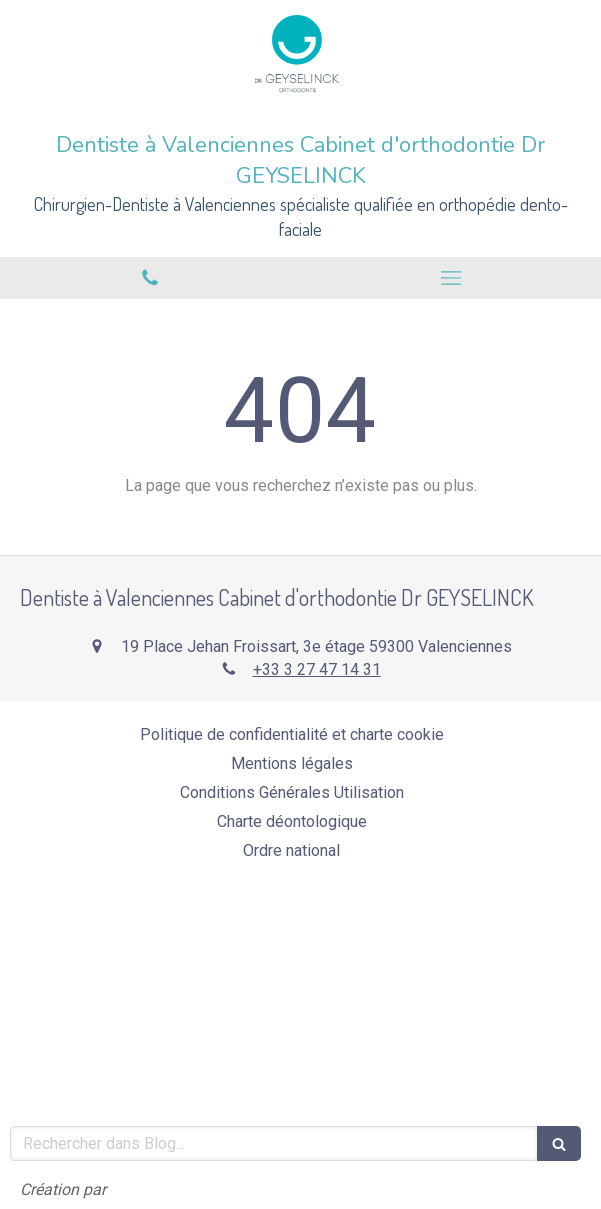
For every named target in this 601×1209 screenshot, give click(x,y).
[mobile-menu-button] (451, 278)
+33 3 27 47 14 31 (317, 669)
